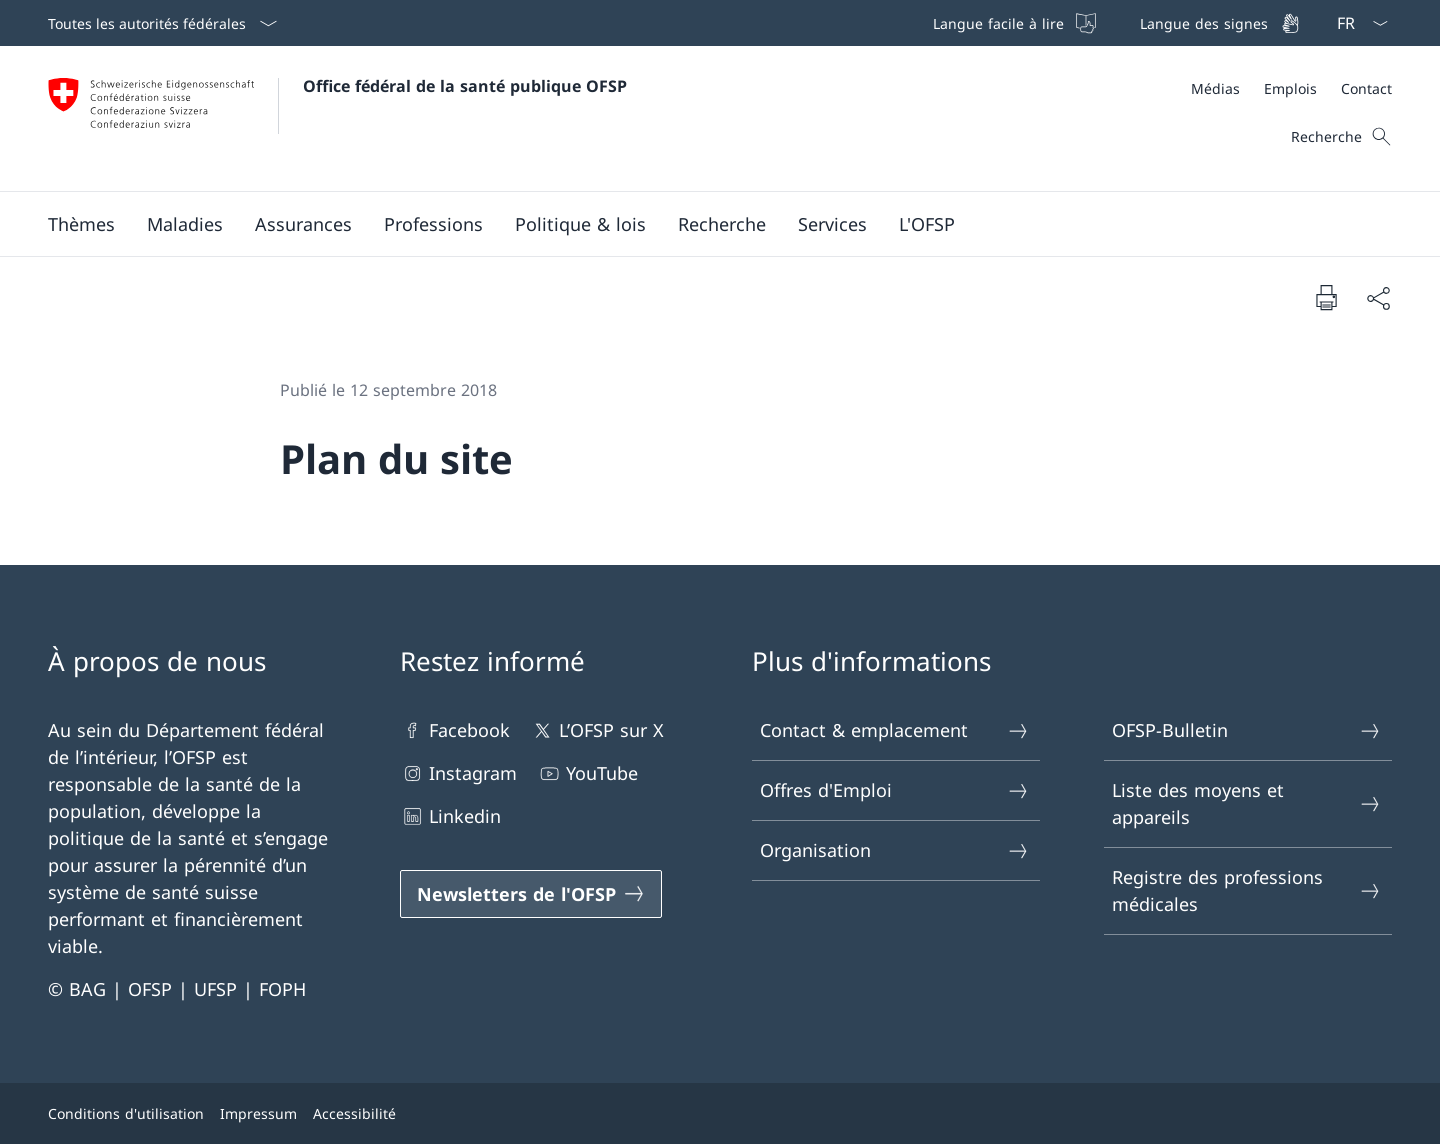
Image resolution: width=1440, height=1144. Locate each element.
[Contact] (1366, 88)
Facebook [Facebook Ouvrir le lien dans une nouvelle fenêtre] (455, 730)
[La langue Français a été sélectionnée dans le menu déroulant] (1356, 23)
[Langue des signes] (1218, 23)
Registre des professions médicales (1247, 890)
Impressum (258, 1113)
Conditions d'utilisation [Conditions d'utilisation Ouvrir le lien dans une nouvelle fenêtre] (126, 1113)
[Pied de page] (720, 1113)
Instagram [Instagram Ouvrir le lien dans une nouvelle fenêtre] (458, 773)
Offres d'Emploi (895, 790)
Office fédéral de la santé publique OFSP (465, 86)
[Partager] (1378, 297)
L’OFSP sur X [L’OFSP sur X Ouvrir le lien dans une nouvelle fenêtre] (597, 730)
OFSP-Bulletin (1247, 730)
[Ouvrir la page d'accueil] (337, 118)
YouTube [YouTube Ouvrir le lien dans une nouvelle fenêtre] (587, 773)
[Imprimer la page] (1326, 297)
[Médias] (1215, 88)
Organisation (895, 850)
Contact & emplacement (895, 730)
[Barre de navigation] (1114, 23)
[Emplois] (1290, 88)
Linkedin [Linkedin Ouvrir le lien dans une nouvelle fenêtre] (450, 816)
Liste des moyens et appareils (1247, 803)
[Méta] (1291, 88)
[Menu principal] (704, 224)
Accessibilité (354, 1113)
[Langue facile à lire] (1012, 23)
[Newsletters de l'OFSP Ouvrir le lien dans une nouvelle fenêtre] (531, 894)
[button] (81, 224)
